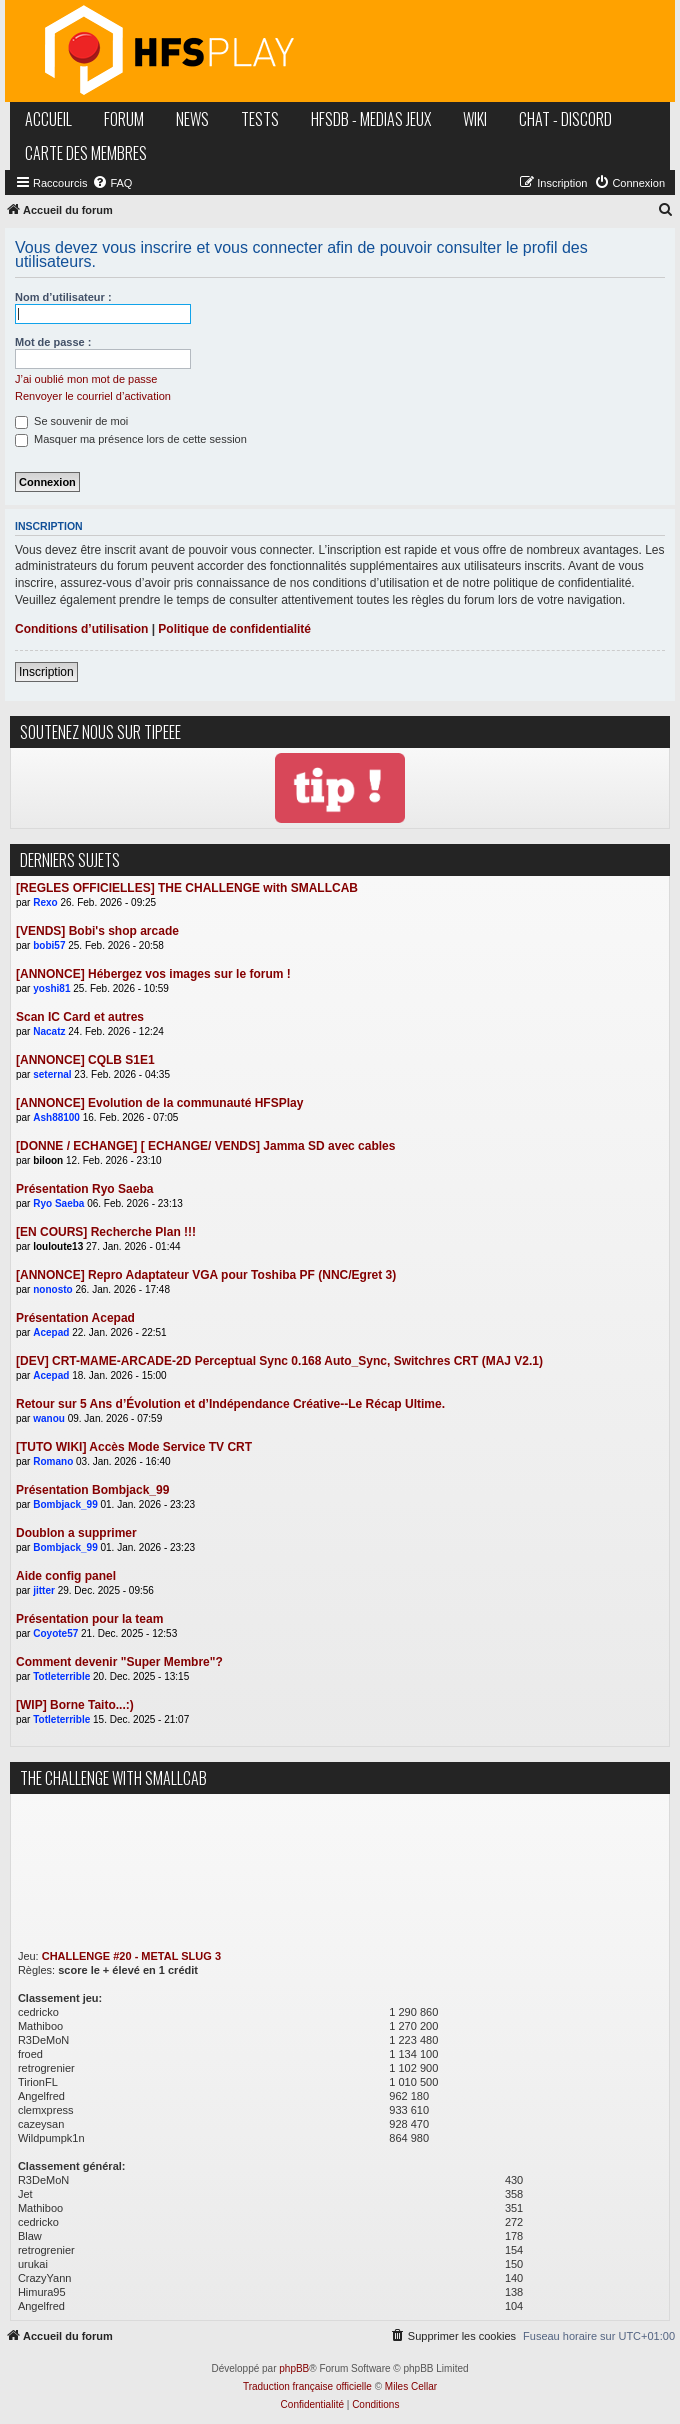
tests (260, 119)
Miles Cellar (411, 2386)
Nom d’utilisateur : (63, 297)
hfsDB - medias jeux (371, 119)
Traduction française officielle (307, 2386)
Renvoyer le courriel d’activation (93, 396)
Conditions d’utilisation (81, 629)
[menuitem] (112, 183)
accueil (48, 119)
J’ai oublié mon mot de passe (86, 379)
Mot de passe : (53, 342)
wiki (475, 119)
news (192, 119)
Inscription (46, 672)
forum (124, 119)
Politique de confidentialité (234, 629)
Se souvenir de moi (71, 421)
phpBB (294, 2368)
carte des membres (86, 153)
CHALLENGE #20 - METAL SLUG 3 (131, 1956)
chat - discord (565, 119)
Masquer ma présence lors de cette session (131, 439)
